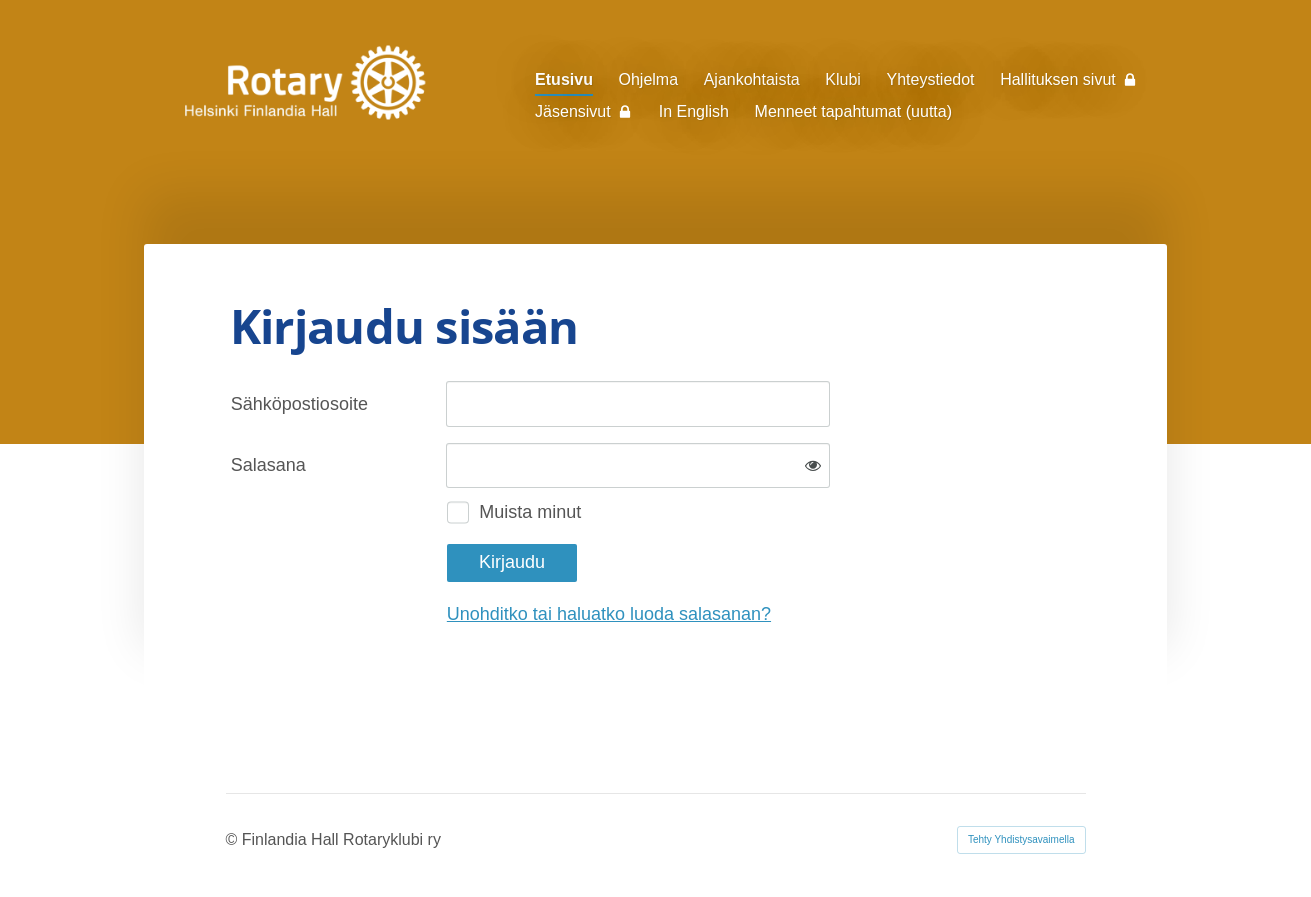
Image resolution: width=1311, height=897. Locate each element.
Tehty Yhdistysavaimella (1021, 839)
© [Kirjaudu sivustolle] (234, 839)
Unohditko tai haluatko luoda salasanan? (609, 614)
